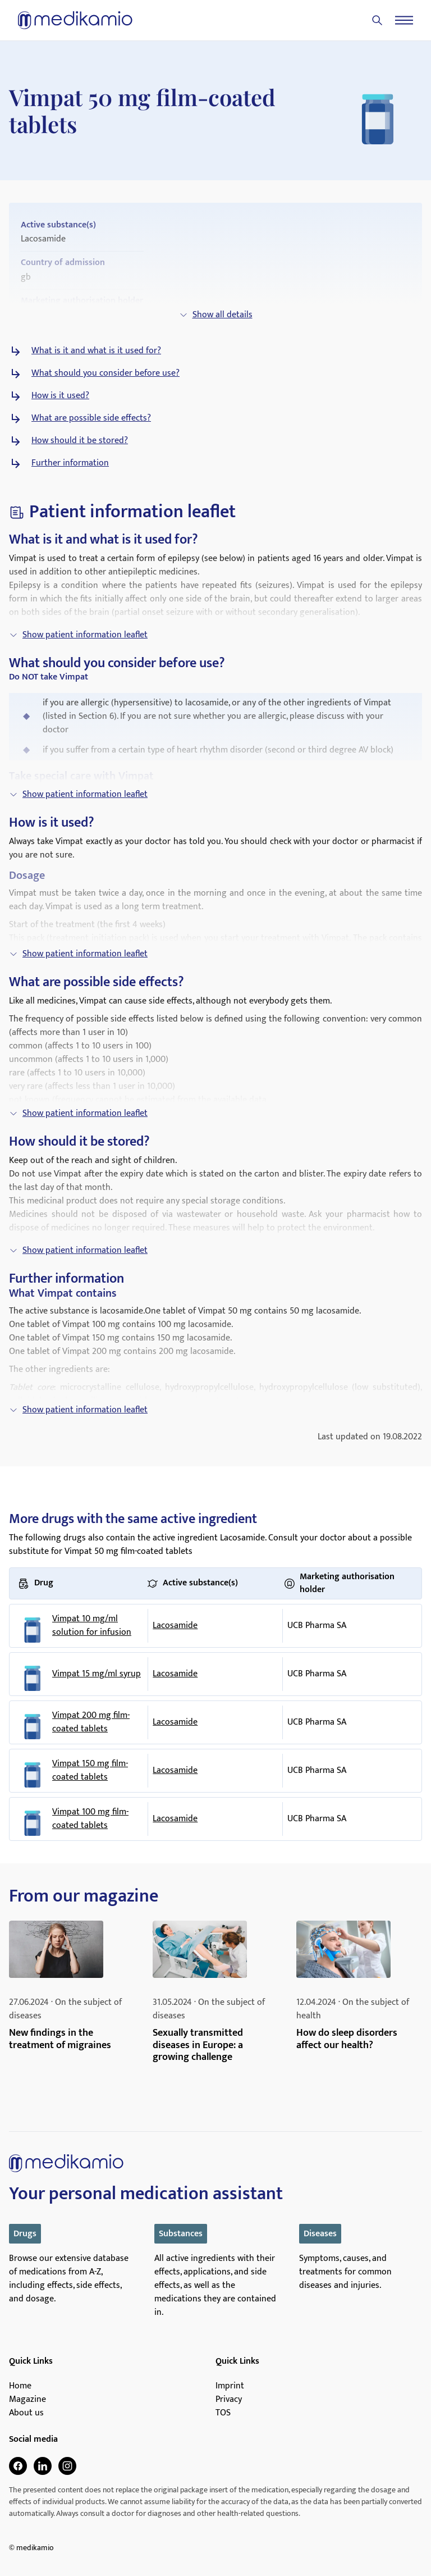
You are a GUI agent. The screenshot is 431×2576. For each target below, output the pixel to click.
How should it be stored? (79, 441)
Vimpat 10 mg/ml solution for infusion (91, 1625)
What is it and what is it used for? (96, 351)
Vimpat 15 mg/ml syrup (96, 1674)
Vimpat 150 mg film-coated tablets (90, 1770)
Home (20, 2386)
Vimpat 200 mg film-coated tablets (91, 1722)
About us (26, 2413)
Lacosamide (175, 1625)
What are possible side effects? (91, 418)
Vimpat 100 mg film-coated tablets (90, 1819)
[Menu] (404, 20)
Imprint (230, 2386)
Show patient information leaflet (78, 634)
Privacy (229, 2399)
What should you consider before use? (105, 373)
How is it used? (60, 396)
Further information (70, 463)
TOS (223, 2413)
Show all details (216, 314)
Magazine (27, 2399)
